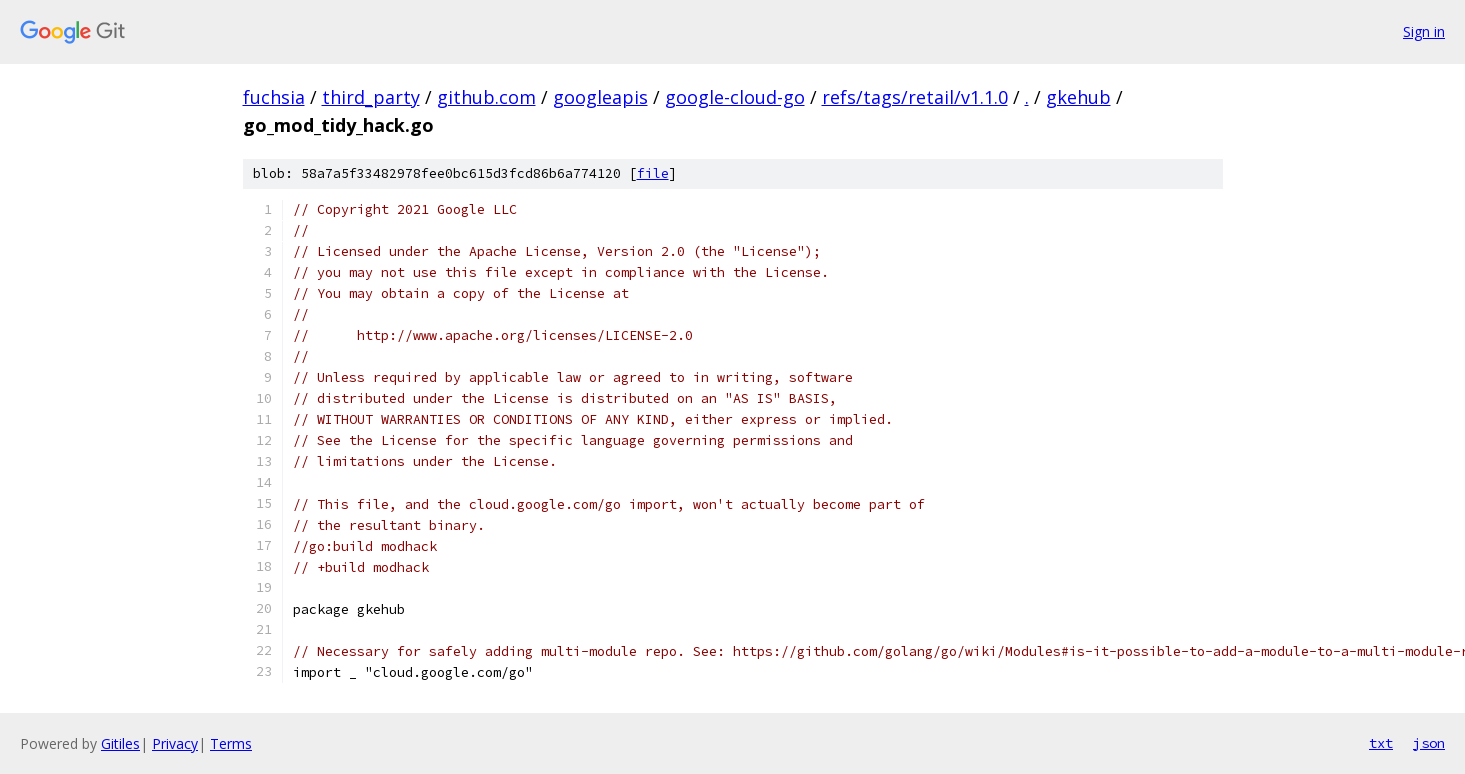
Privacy (175, 743)
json (1429, 743)
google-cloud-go (735, 97)
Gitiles (120, 743)
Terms (231, 743)
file (653, 173)
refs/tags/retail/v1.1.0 (915, 97)
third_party (371, 97)
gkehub (1078, 97)
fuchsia (274, 97)
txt (1381, 743)
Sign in (1424, 31)
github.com (486, 97)
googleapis (600, 97)
